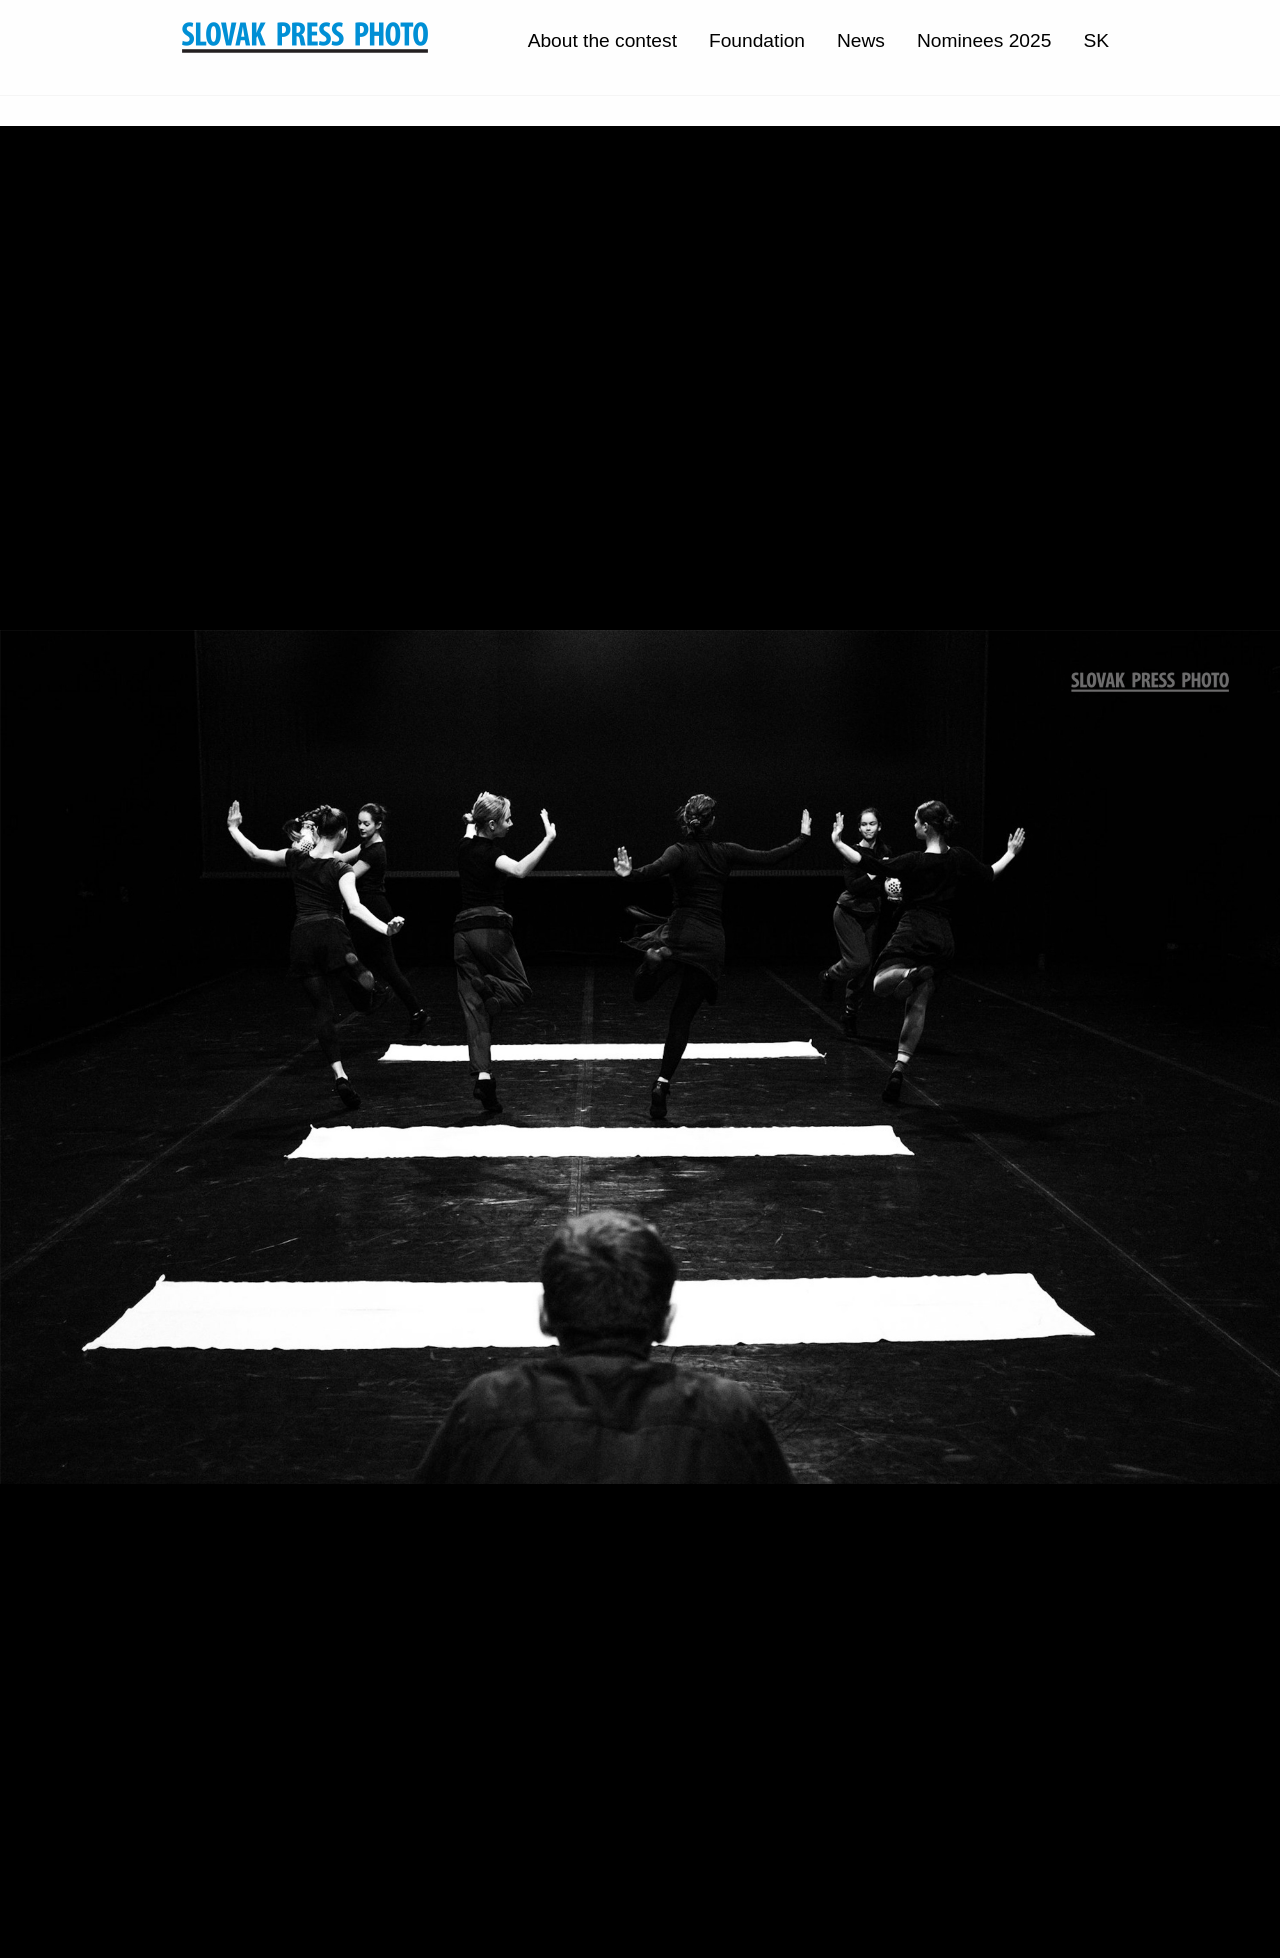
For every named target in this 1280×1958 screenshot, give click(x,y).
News (861, 40)
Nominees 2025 (984, 40)
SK (1096, 40)
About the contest (602, 40)
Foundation (757, 40)
